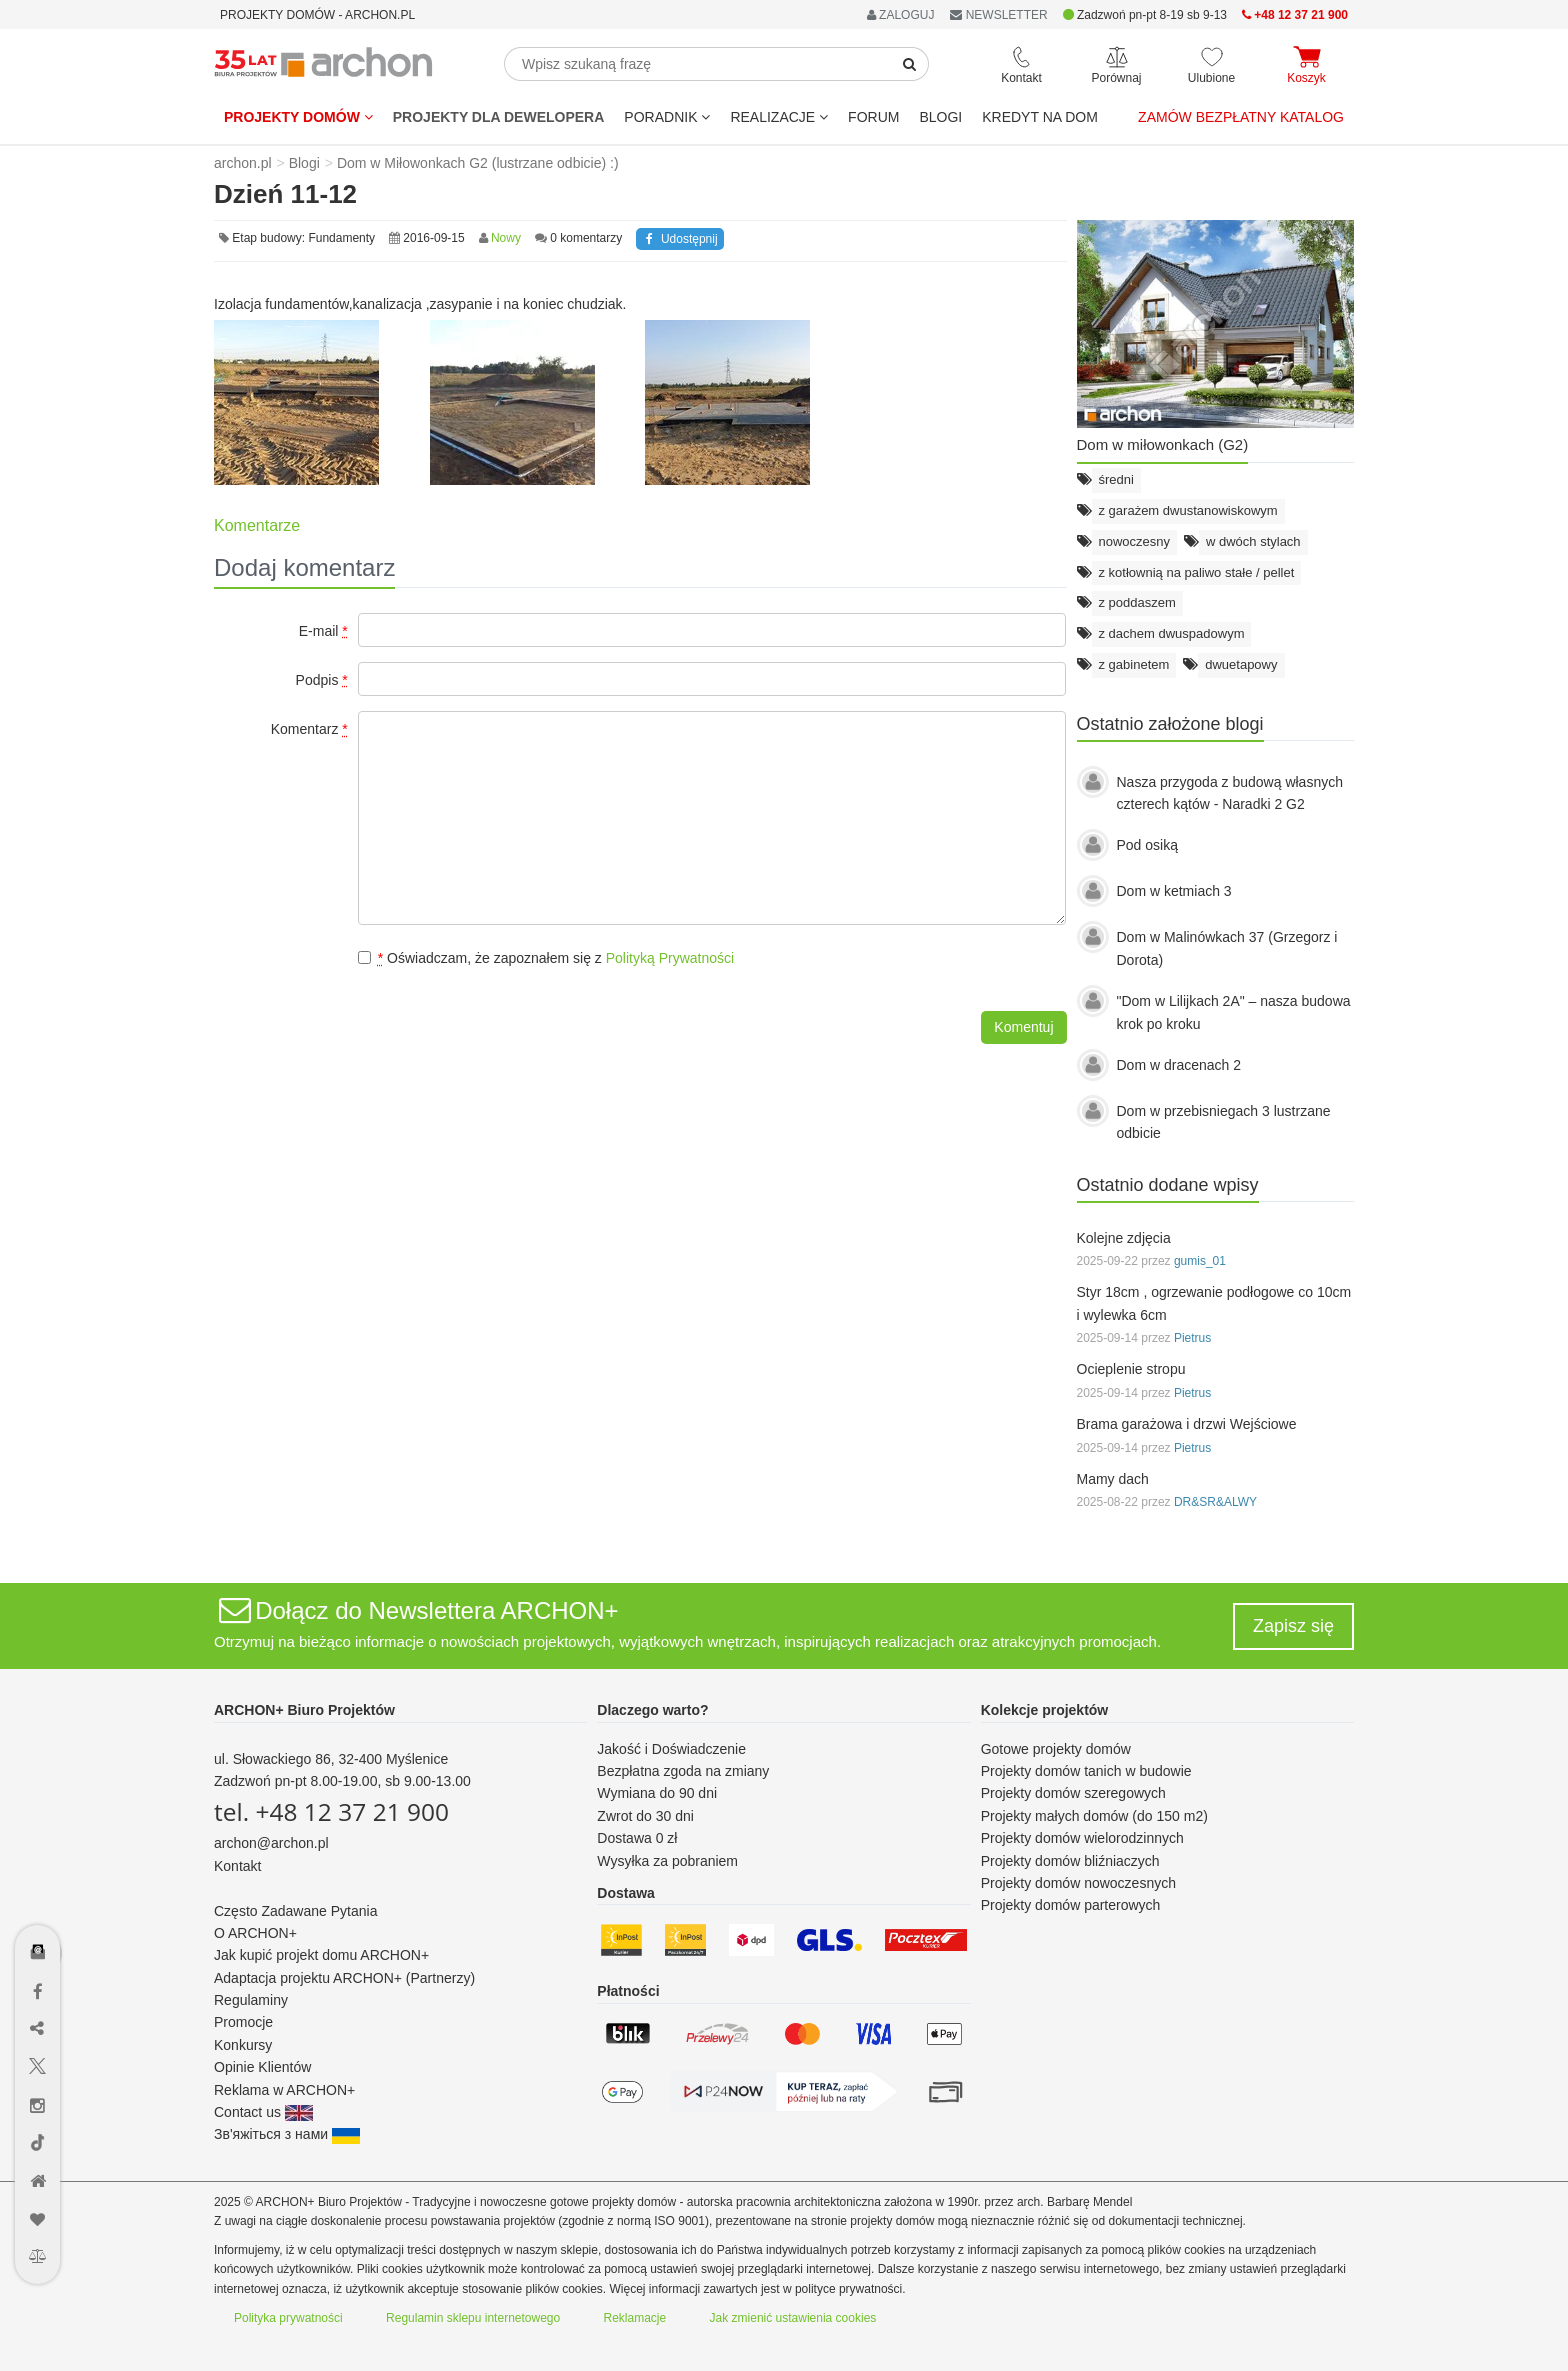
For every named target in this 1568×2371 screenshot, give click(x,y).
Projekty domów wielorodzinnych (1082, 1838)
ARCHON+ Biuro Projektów (304, 1710)
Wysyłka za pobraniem (667, 1861)
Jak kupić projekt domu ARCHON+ (321, 1955)
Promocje (243, 2022)
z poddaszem (1137, 602)
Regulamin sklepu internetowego (473, 2318)
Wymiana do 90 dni (657, 1793)
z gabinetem (1134, 664)
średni (1116, 479)
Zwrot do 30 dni (645, 1816)
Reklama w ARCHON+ (284, 2090)
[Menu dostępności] (38, 1893)
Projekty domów (298, 117)
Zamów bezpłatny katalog (1241, 117)
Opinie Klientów (262, 2067)
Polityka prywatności (288, 2318)
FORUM (873, 117)
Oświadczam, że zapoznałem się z (546, 958)
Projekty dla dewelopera (499, 117)
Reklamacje (635, 2318)
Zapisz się (1293, 1626)
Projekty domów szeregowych (1073, 1793)
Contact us (263, 2112)
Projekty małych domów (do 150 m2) (1094, 1816)
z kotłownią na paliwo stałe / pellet (1197, 572)
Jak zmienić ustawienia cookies (793, 2318)
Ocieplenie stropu (1131, 1369)
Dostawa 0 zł (637, 1838)
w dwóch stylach (1253, 541)
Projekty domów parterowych (1071, 1905)
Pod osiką (1147, 845)
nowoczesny (1135, 541)
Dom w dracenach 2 (1179, 1065)
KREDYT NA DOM (1040, 117)
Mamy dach (1113, 1479)
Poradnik (667, 117)
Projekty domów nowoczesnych (1078, 1883)
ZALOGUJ (901, 15)
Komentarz (309, 729)
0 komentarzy (586, 238)
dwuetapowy (1241, 664)
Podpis (322, 680)
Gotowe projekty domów (1056, 1749)
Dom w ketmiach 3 (1174, 891)
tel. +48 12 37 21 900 (331, 1811)
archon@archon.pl (271, 1843)
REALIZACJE (779, 117)
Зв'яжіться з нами (287, 2134)
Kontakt (237, 1866)
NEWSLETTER (998, 15)
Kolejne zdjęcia (1124, 1238)
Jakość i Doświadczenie (671, 1749)
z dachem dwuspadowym (1172, 633)
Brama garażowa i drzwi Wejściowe (1187, 1424)
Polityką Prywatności (670, 958)
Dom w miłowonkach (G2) (1163, 444)
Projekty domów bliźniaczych (1070, 1861)
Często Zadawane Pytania (295, 1911)
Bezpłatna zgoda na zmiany (683, 1771)
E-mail (323, 631)
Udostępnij (679, 239)
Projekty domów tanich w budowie (1086, 1771)
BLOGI (940, 117)
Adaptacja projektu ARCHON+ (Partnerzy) (344, 1978)
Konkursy (243, 2045)
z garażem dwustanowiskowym (1188, 510)
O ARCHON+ (255, 1933)
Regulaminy (251, 2000)
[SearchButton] (910, 64)
